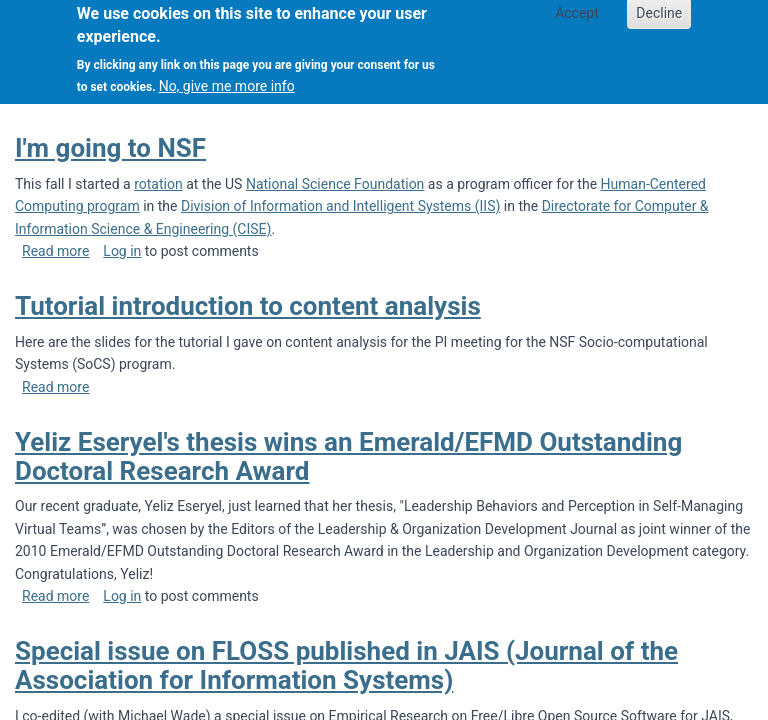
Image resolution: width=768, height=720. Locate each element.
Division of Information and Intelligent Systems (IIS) (340, 206)
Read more (55, 251)
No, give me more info (227, 77)
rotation (158, 184)
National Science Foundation (335, 184)
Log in (122, 251)
